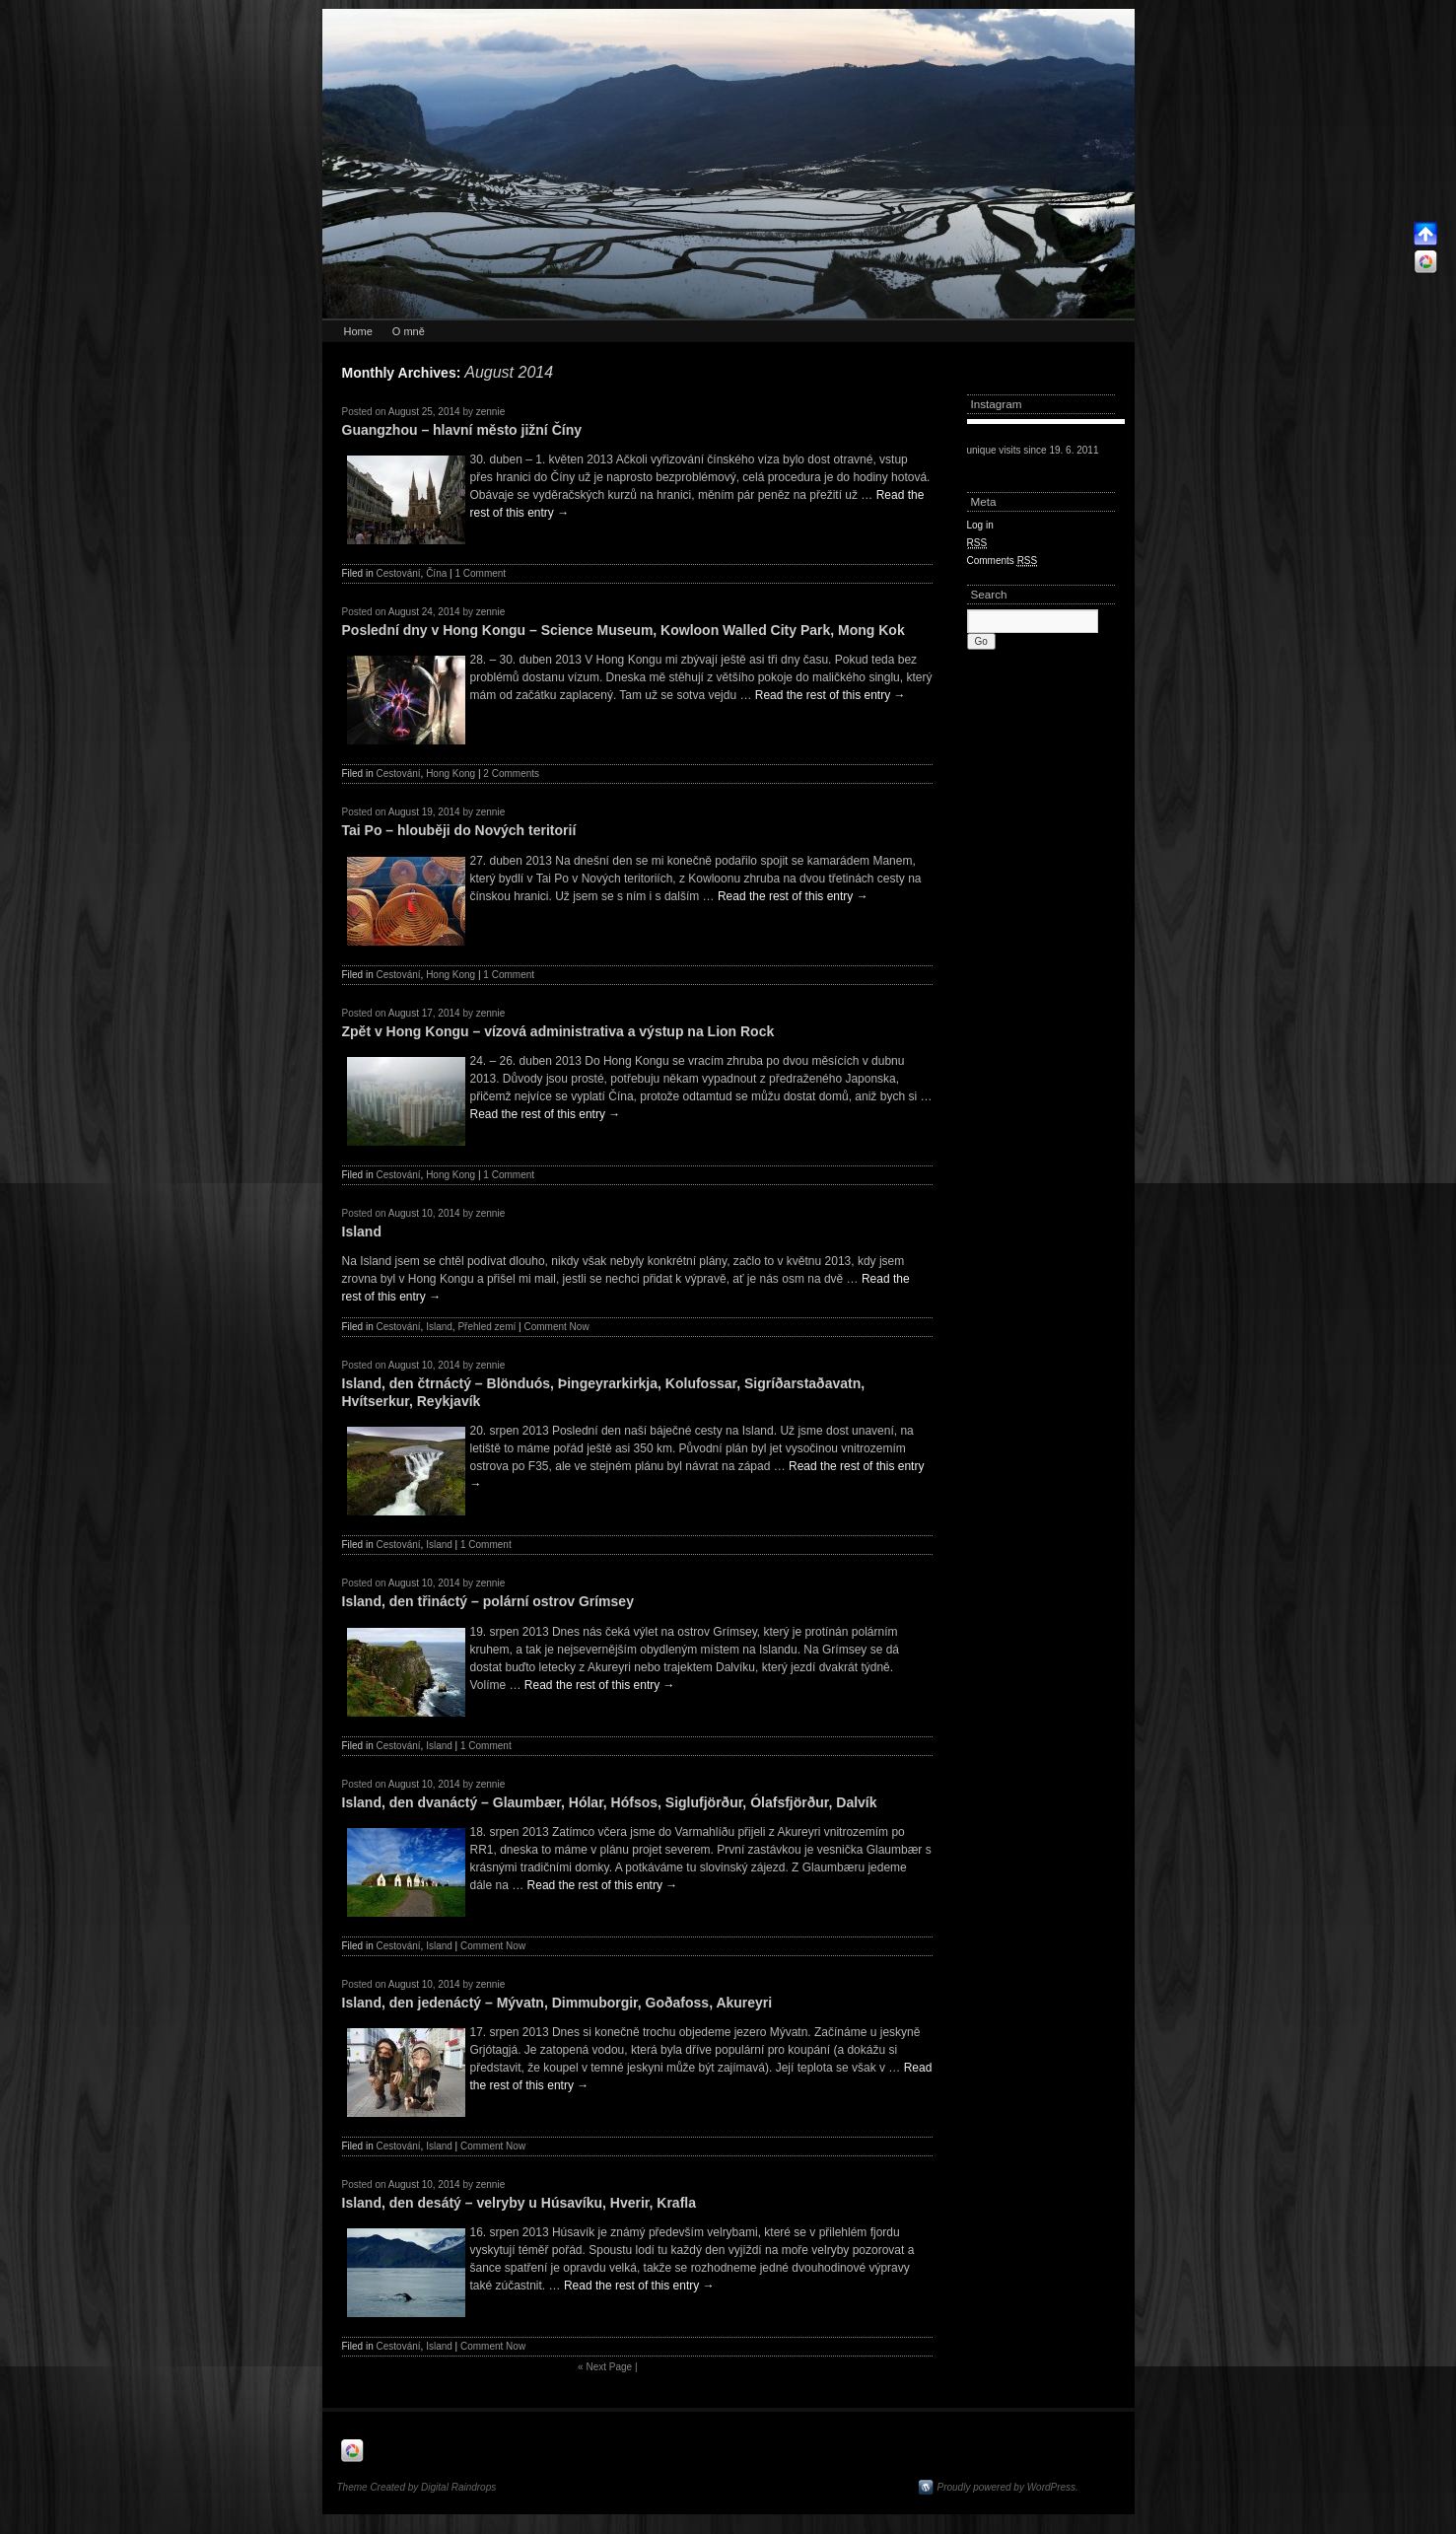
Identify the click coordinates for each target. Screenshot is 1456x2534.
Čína (436, 573)
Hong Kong (450, 773)
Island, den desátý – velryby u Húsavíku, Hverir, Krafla (519, 2203)
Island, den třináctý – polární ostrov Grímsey (488, 1601)
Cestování (399, 573)
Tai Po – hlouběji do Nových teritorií (459, 830)
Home (358, 331)
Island (361, 1231)
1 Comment (480, 573)
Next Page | (607, 2366)
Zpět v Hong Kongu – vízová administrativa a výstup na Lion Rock (558, 1031)
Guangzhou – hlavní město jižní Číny (462, 430)
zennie (490, 411)
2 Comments (511, 773)
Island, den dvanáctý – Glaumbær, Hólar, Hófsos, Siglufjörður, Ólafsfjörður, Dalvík (609, 1802)
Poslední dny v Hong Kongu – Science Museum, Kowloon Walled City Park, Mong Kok (623, 630)
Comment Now (556, 1326)
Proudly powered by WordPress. (1007, 2487)
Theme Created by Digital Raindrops (417, 2487)
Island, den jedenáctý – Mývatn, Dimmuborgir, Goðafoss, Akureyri (557, 2002)
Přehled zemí (486, 1326)
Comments (1002, 561)
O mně (408, 331)
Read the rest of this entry (830, 695)
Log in (980, 525)
